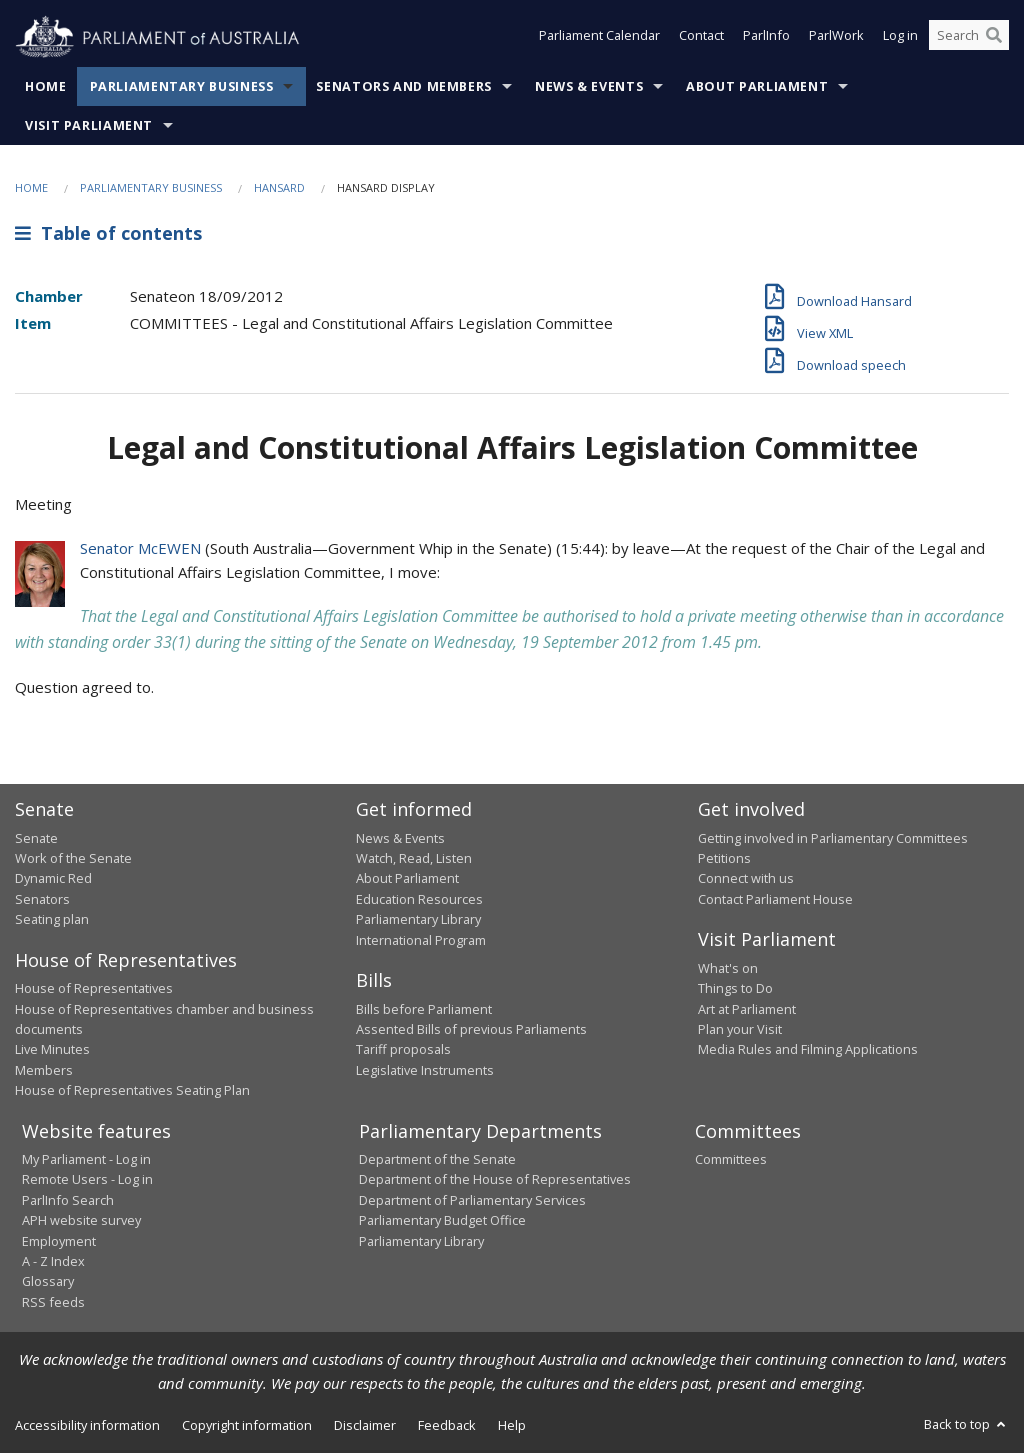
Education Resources (419, 899)
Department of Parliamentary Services (472, 1200)
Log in (900, 38)
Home (46, 86)
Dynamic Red (53, 878)
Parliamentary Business (182, 86)
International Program (421, 940)
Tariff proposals (403, 1049)
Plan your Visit (740, 1029)
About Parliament (757, 86)
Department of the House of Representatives (495, 1179)
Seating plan (52, 919)
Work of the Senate (73, 858)
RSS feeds (53, 1302)
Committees (731, 1159)
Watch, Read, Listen (414, 858)
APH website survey (81, 1220)
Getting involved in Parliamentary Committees (833, 838)
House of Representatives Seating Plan (132, 1090)
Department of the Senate (437, 1159)
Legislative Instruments (425, 1070)
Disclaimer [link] (365, 1425)
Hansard (279, 187)
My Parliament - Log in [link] (86, 1159)
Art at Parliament (747, 1009)
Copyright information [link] (247, 1425)
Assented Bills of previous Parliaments (471, 1029)
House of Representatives (94, 988)
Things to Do (735, 988)
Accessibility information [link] (87, 1425)
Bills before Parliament (424, 1009)
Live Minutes (52, 1049)
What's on (728, 968)
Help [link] (512, 1425)
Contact (701, 38)
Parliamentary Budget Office (442, 1220)
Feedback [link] (447, 1425)
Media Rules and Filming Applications (808, 1049)
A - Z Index (53, 1261)
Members (44, 1070)
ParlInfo (766, 38)
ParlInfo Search (68, 1200)
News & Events (589, 86)
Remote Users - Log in (87, 1179)
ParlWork (836, 38)
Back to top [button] (966, 1424)
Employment (59, 1241)
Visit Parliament (89, 125)
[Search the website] (969, 38)
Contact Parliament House (775, 899)
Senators (42, 899)
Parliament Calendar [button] (599, 38)
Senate (36, 838)
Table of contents (108, 233)
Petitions (724, 858)
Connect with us (746, 878)
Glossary (48, 1281)
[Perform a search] (994, 38)
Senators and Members (404, 86)
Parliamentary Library (418, 919)
